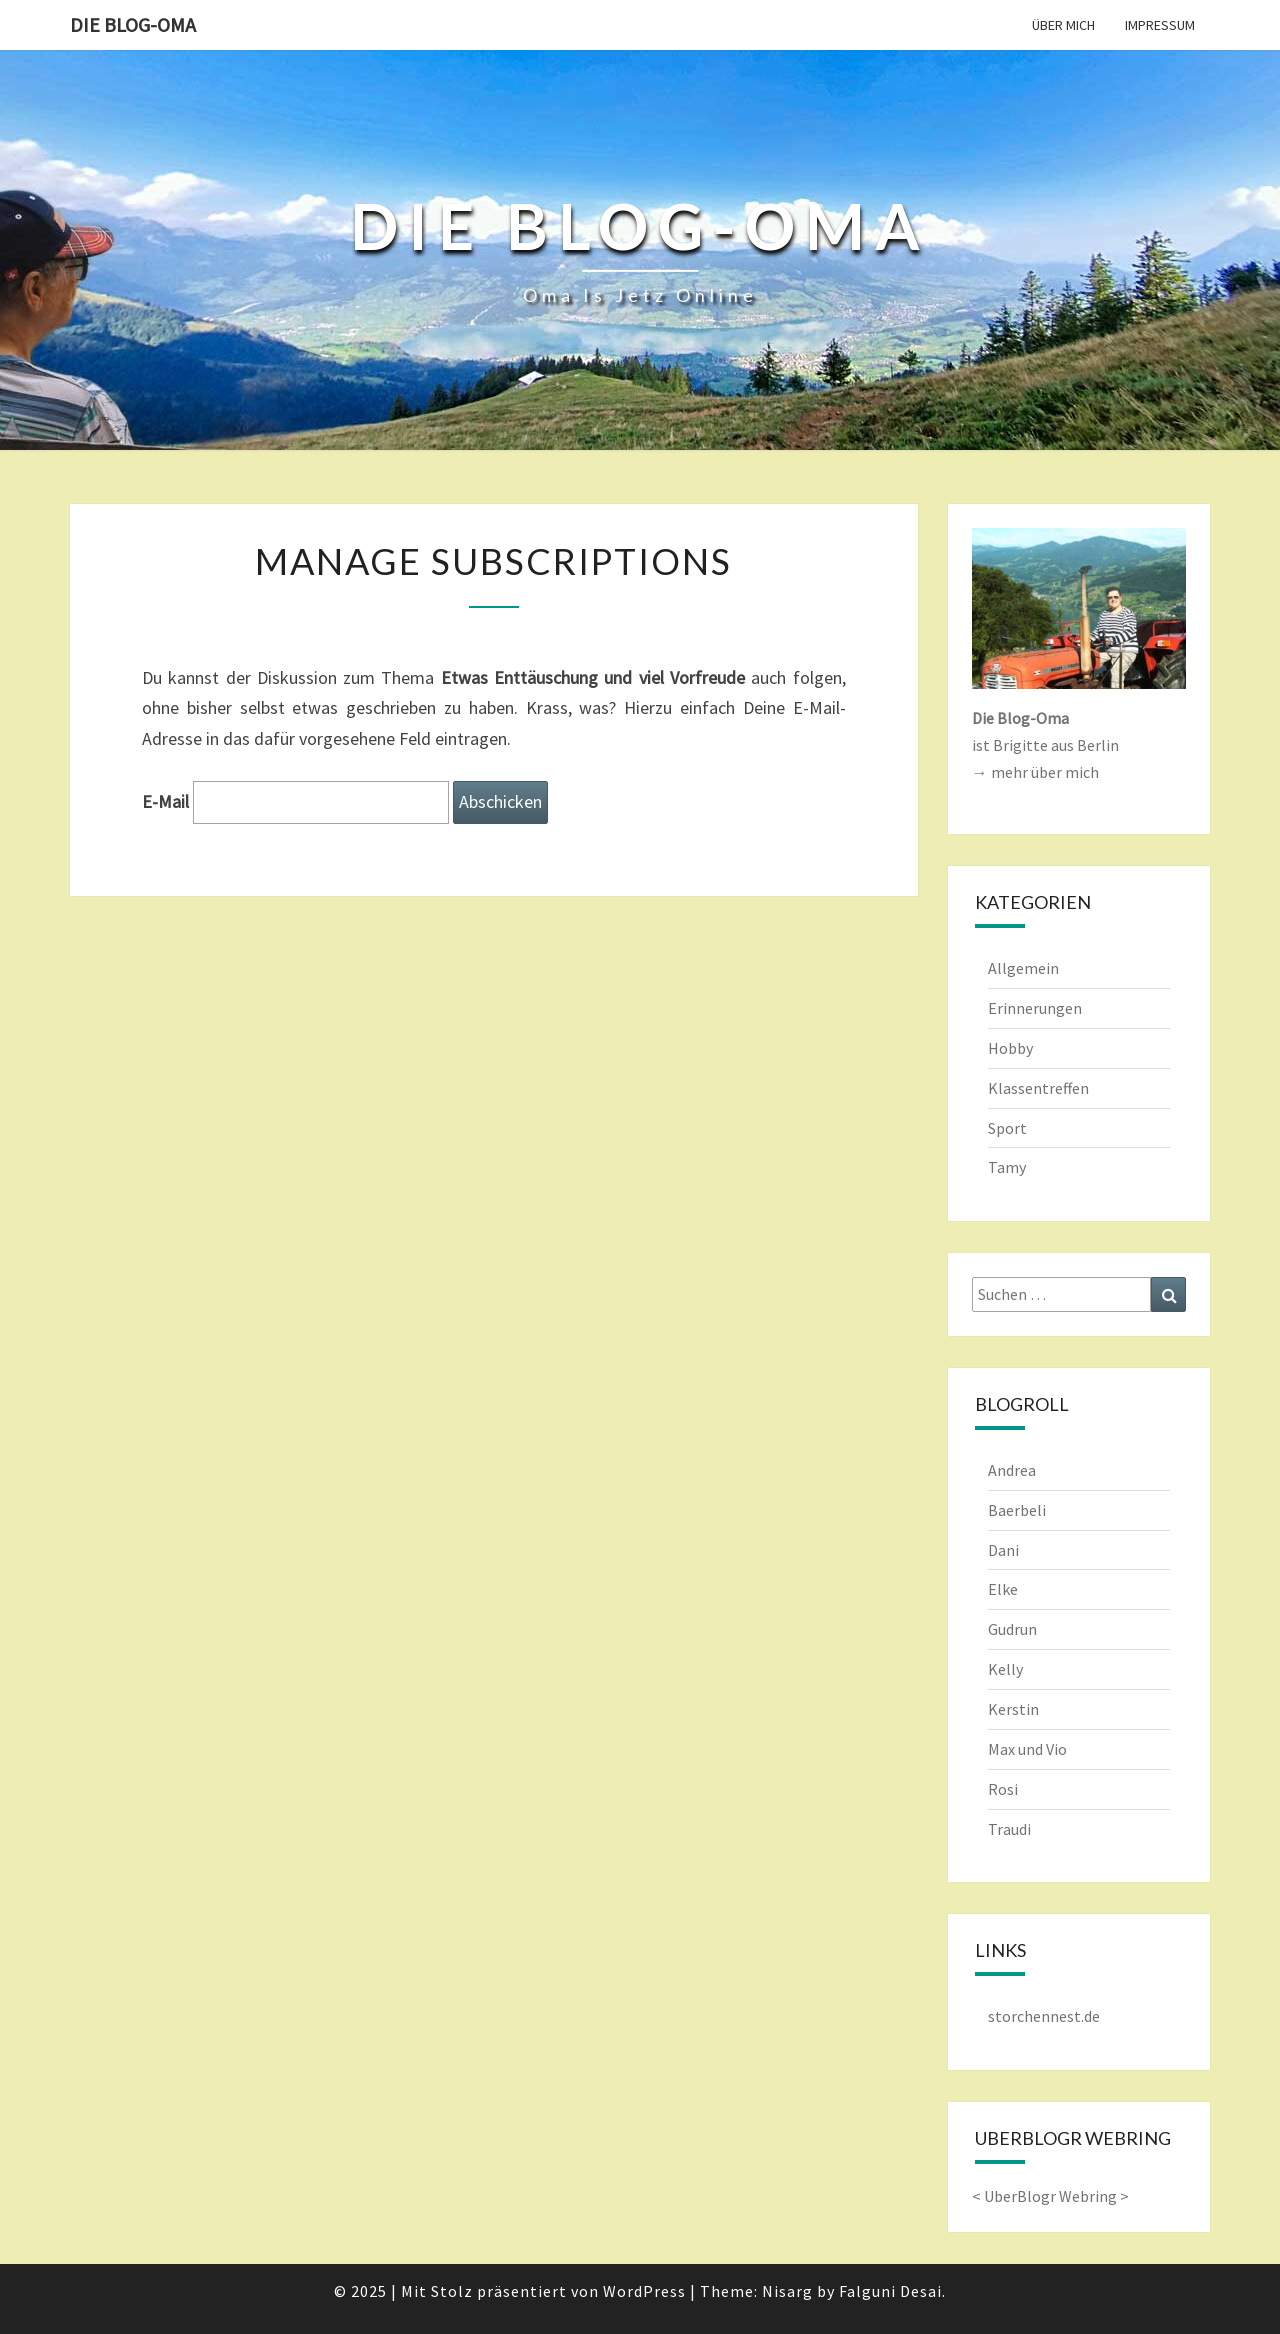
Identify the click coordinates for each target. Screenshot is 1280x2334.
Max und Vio (1027, 1749)
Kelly (1005, 1669)
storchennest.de (1044, 2016)
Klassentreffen (1038, 1088)
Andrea (1012, 1470)
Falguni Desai (890, 2291)
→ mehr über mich (1035, 772)
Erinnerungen (1035, 1008)
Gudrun (1012, 1629)
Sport (1007, 1128)
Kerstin (1013, 1709)
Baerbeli (1017, 1510)
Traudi (1009, 1829)
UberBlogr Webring (1050, 2196)
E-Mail (165, 801)
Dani (1003, 1550)
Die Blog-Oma (133, 24)
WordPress (644, 2291)
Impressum (1160, 25)
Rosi (1003, 1789)
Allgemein (1023, 968)
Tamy (1007, 1167)
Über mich (1063, 25)
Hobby (1010, 1048)
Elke (1003, 1589)
